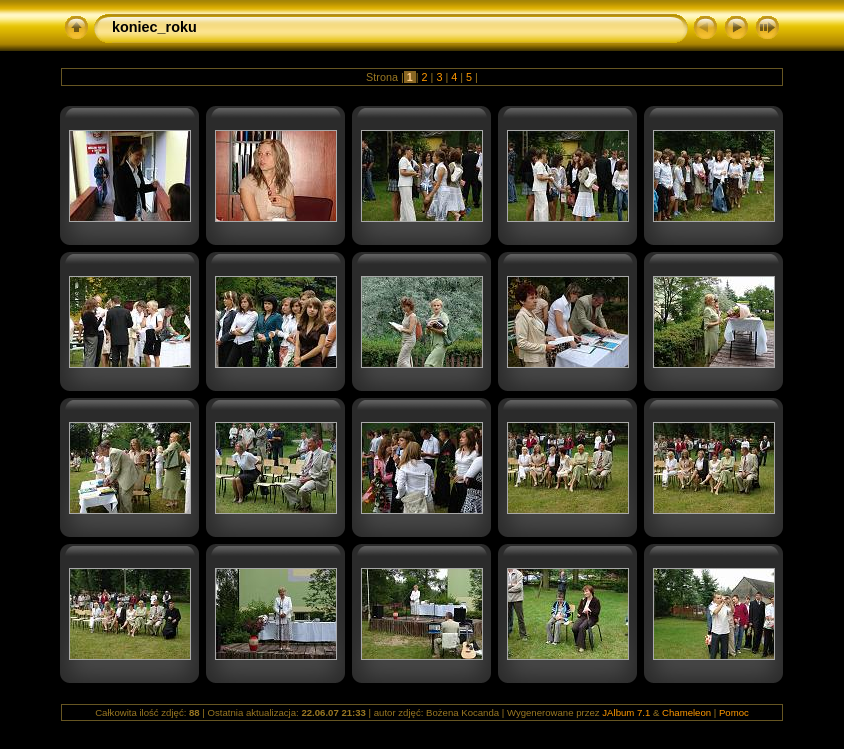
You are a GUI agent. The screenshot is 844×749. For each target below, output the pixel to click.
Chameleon (686, 712)
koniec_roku (154, 27)
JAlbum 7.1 (626, 712)
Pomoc (734, 712)
